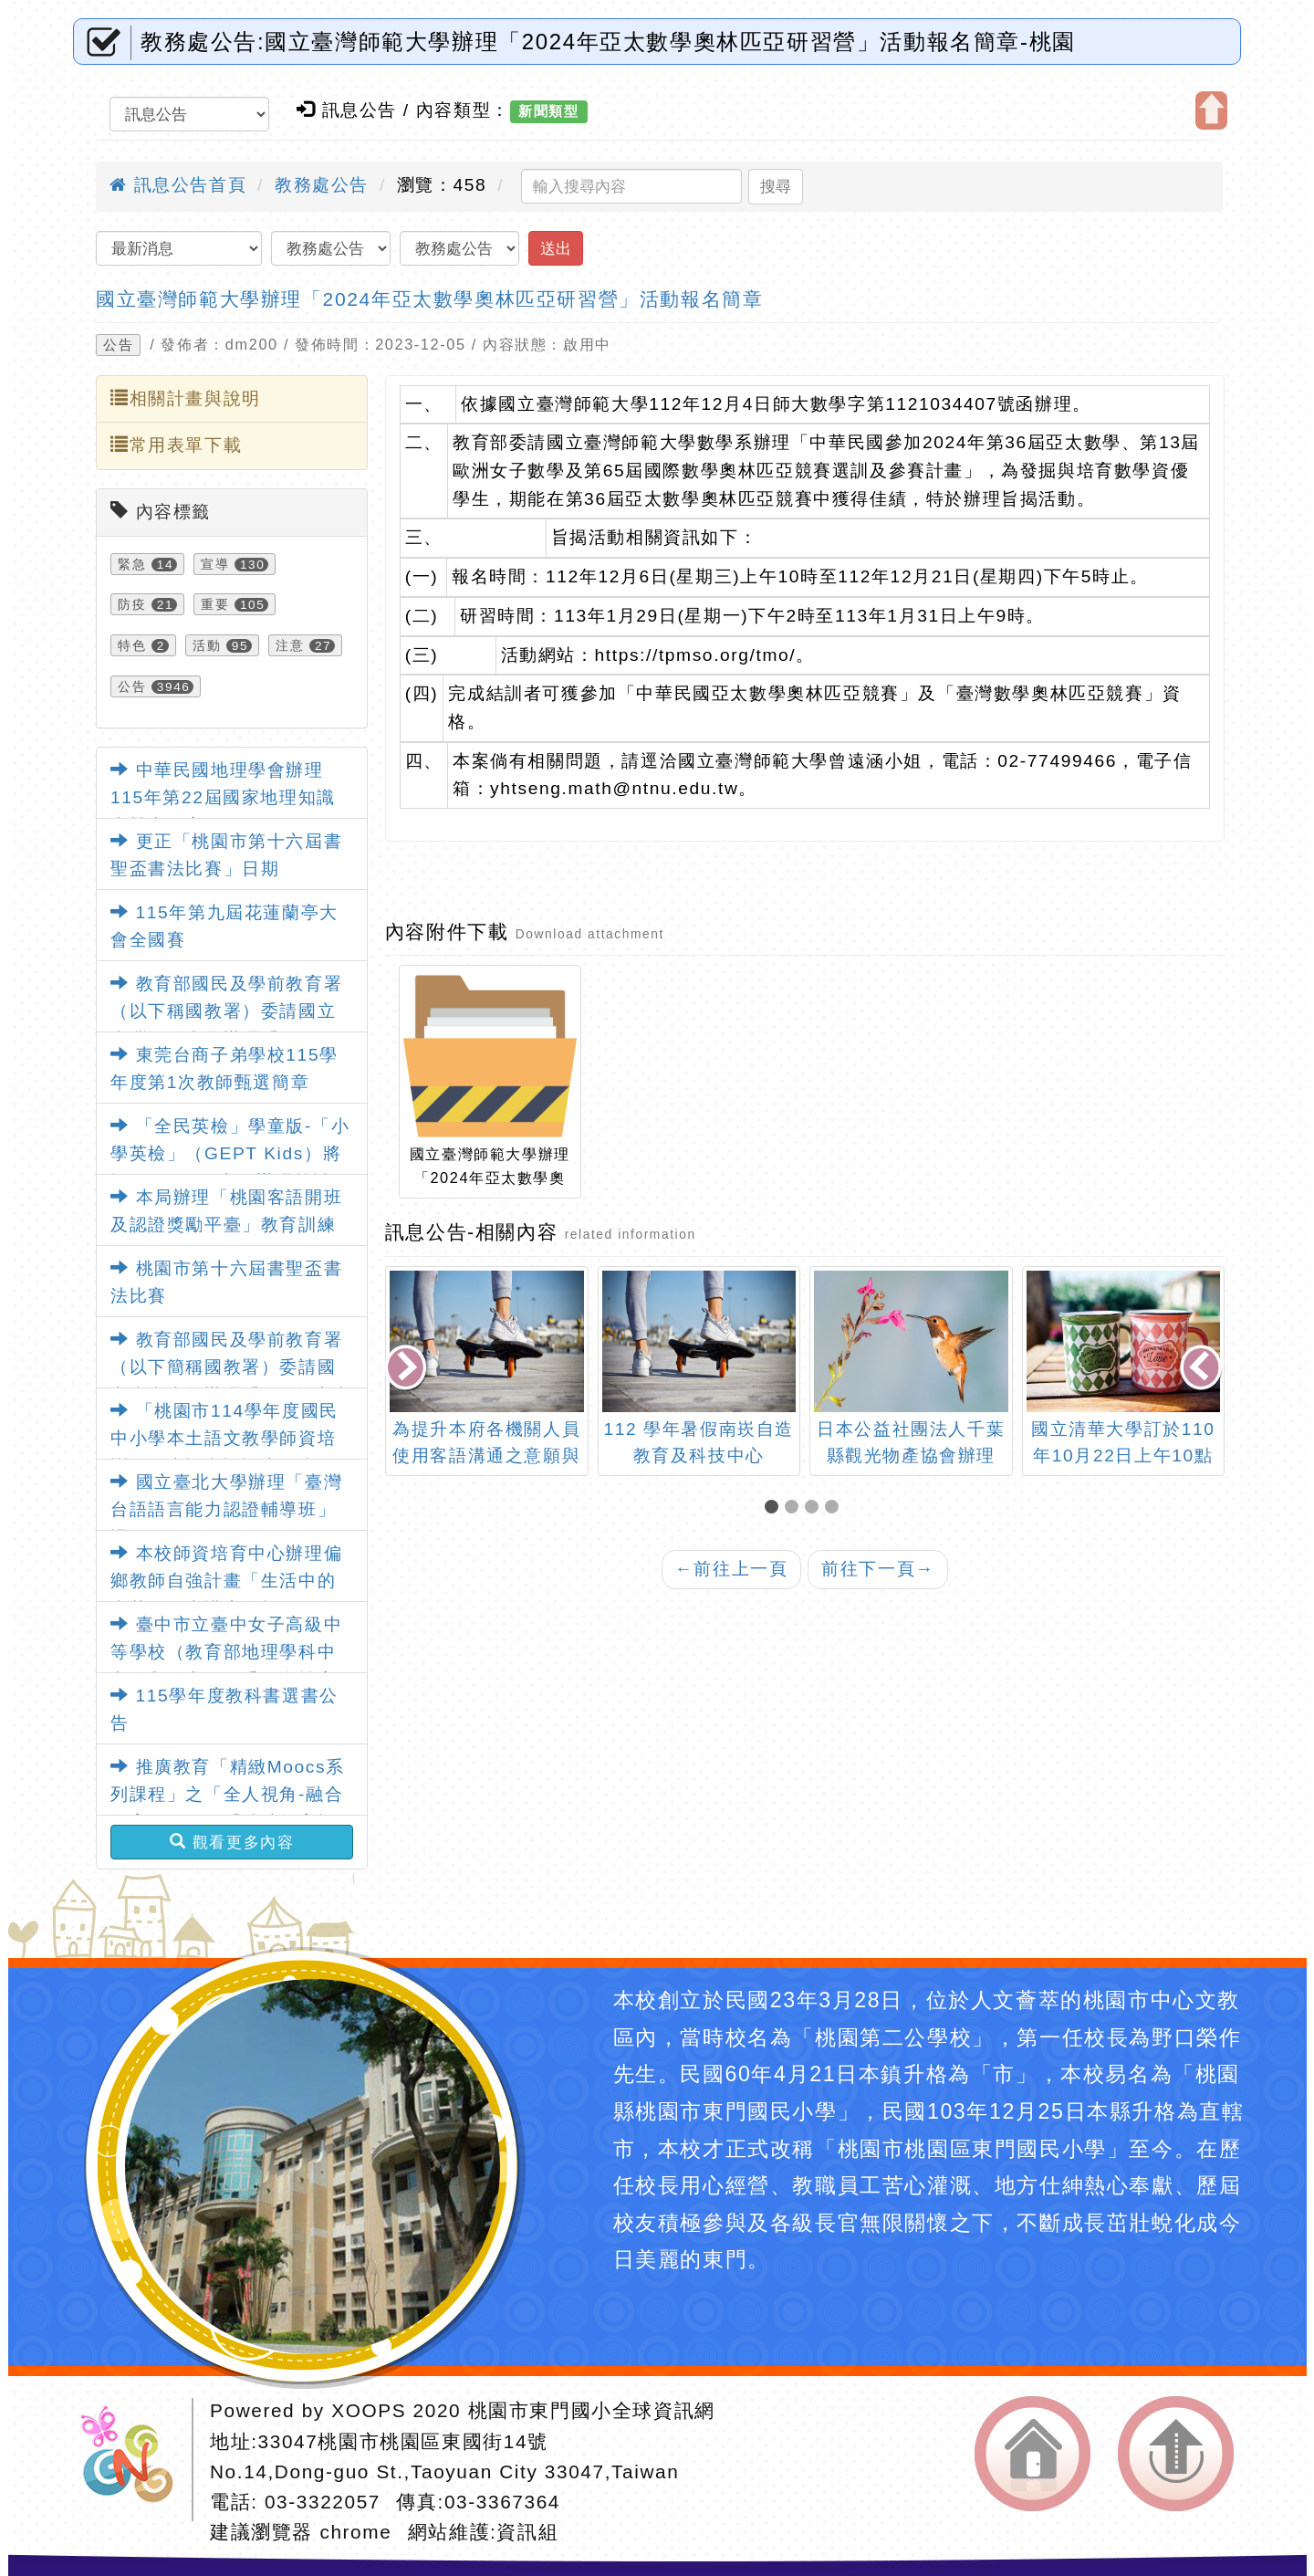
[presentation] (407, 1370)
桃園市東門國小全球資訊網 (591, 2410)
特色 (132, 645)
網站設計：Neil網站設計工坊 (133, 2459)
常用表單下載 (176, 445)
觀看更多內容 (232, 1842)
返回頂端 (1176, 2453)
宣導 (215, 564)
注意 (290, 645)
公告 (118, 345)
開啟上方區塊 (1211, 110)
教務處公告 (322, 184)
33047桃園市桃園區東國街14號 (403, 2441)
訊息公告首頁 (178, 184)
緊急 (132, 564)
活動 (207, 645)
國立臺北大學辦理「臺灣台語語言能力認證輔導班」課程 (226, 1509)
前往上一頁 (731, 1568)
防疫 (132, 604)
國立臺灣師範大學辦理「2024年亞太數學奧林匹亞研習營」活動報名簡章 (429, 298)
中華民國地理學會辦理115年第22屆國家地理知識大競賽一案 (223, 797)
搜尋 (775, 186)
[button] (775, 1508)
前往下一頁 (877, 1568)
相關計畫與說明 (185, 398)
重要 (215, 604)
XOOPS (368, 2410)
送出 (555, 248)
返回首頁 (1032, 2453)
